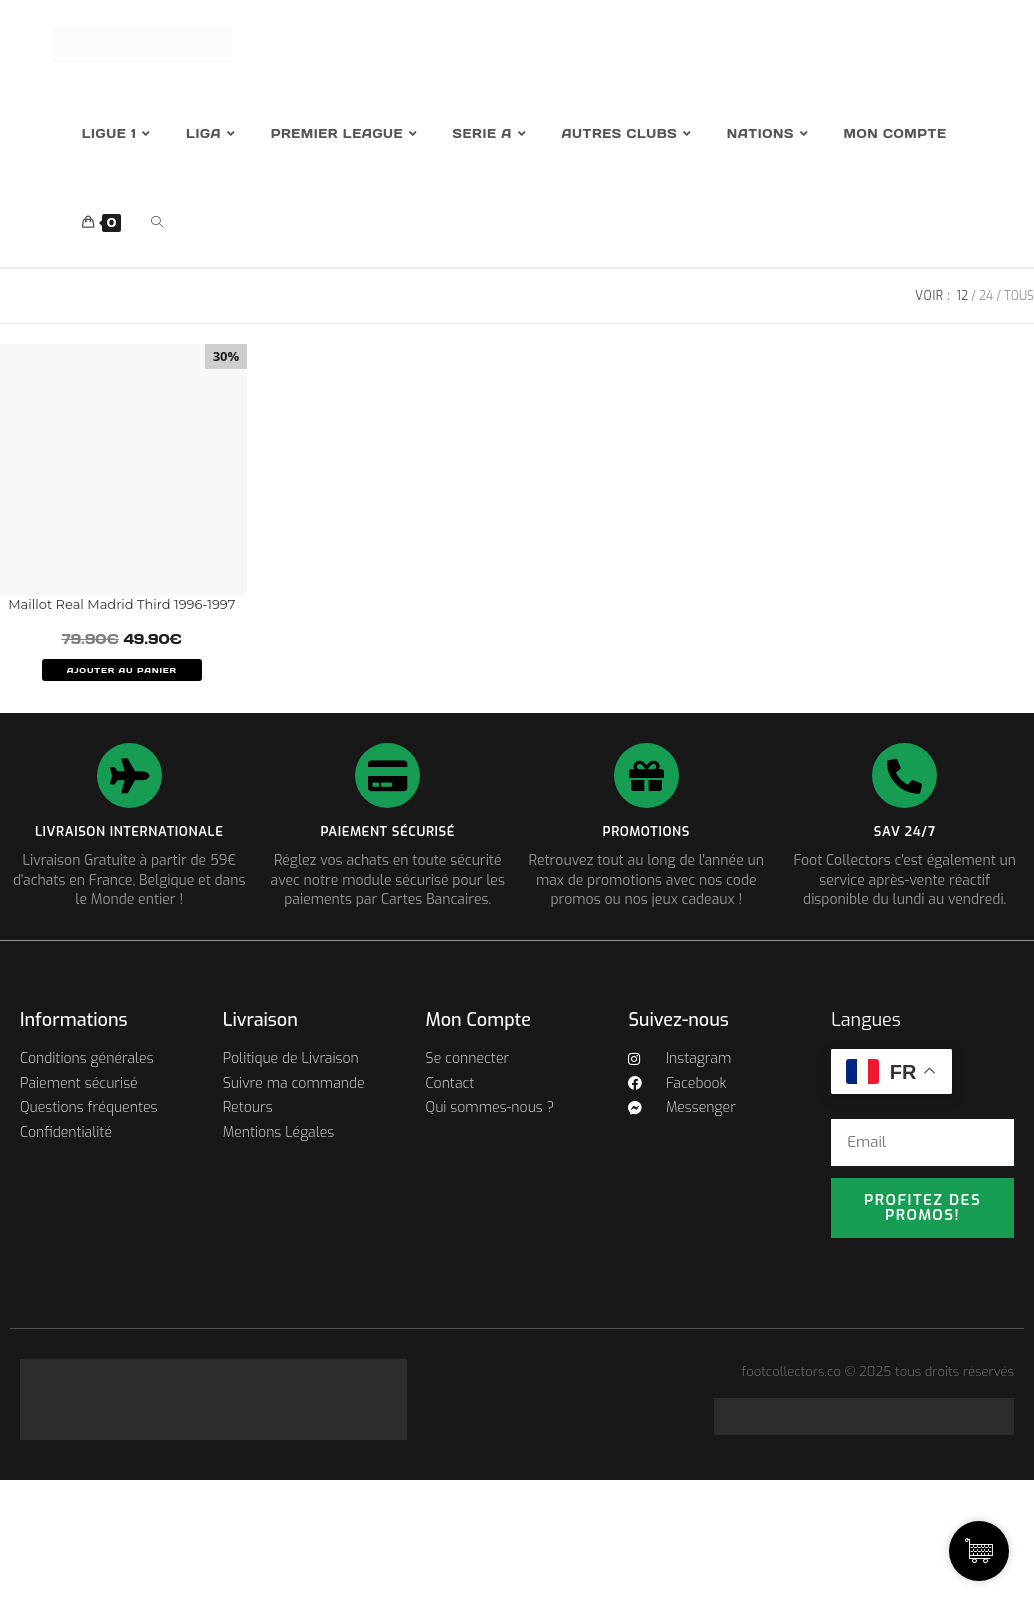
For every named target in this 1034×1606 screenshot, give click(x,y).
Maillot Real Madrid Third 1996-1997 (121, 604)
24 (986, 296)
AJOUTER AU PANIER (122, 670)
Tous (1019, 296)
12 (962, 296)
